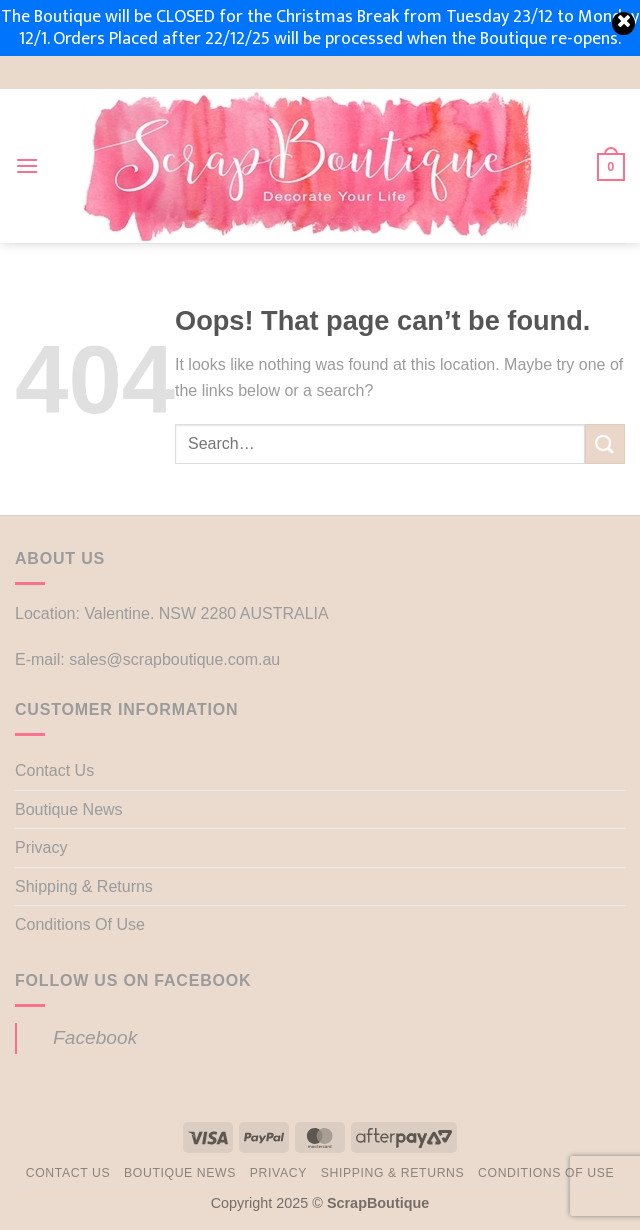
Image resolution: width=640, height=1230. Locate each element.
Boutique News (69, 809)
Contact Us (54, 770)
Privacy (41, 847)
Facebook (95, 1037)
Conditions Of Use (80, 924)
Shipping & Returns (84, 886)
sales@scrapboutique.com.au (174, 659)
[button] (27, 165)
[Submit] (605, 443)
